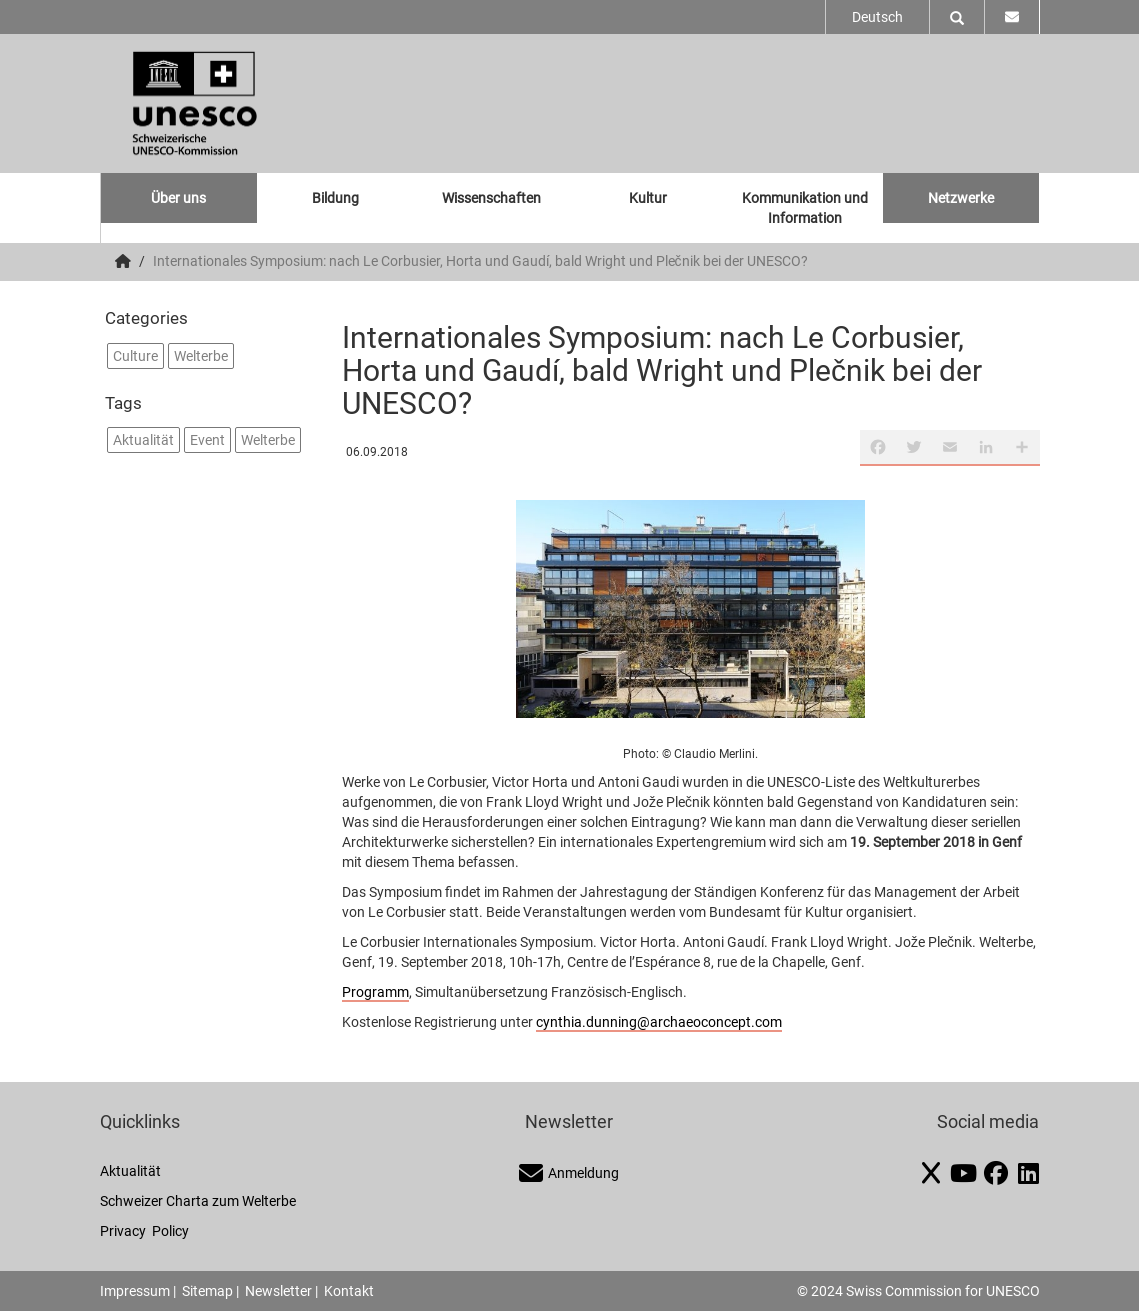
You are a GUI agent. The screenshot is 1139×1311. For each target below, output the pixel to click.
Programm (375, 992)
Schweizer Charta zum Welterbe (198, 1201)
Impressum (135, 1291)
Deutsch (877, 17)
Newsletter (278, 1291)
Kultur (648, 198)
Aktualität (143, 440)
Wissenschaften (491, 198)
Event (207, 440)
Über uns (178, 198)
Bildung (335, 198)
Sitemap (207, 1291)
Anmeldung (569, 1173)
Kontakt (349, 1291)
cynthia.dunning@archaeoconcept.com (659, 1022)
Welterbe (201, 356)
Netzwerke (961, 198)
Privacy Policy (144, 1231)
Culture (135, 356)
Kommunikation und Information (805, 208)
